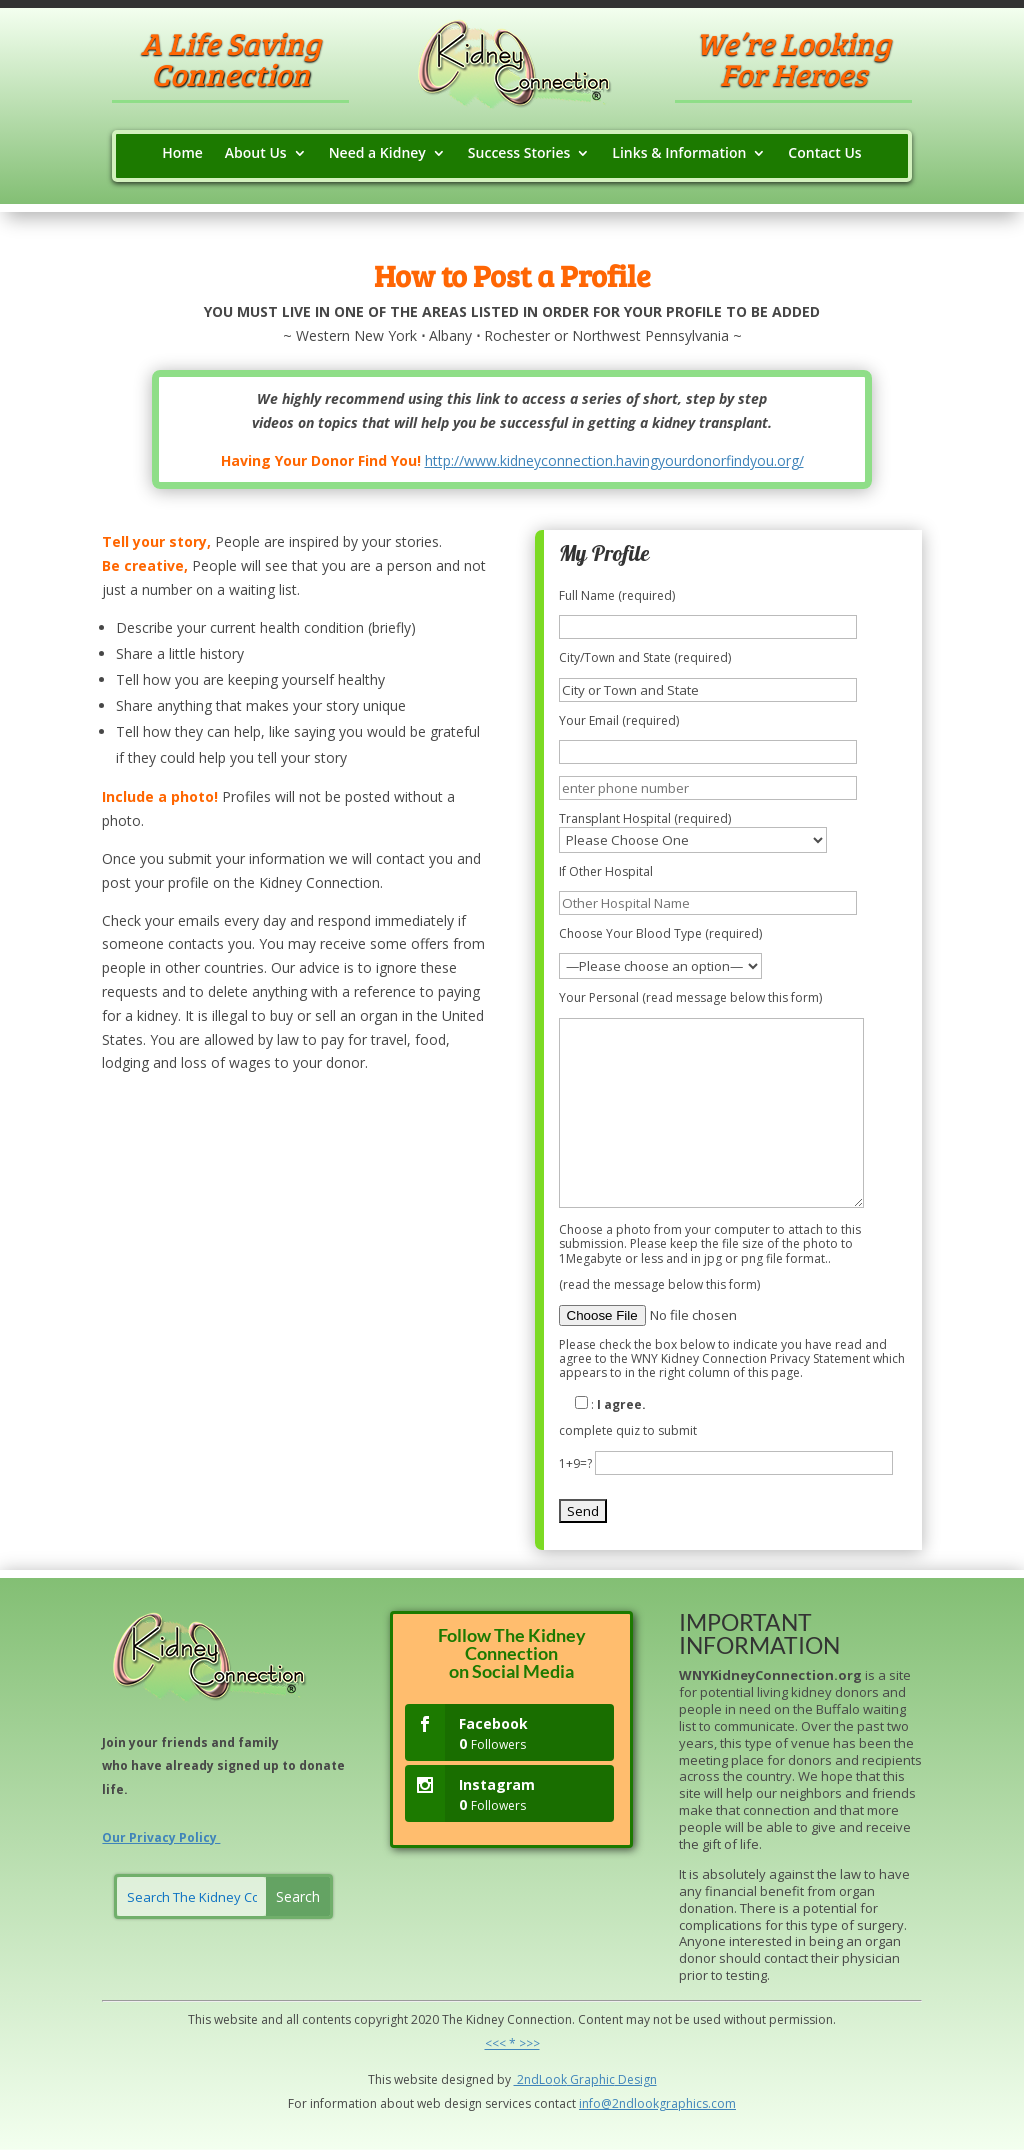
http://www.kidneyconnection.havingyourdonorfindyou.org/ (614, 460)
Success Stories (519, 154)
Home (182, 154)
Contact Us (824, 154)
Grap (583, 2079)
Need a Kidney (377, 154)
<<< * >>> (512, 2043)
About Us (256, 154)
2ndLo (533, 2079)
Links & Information (679, 154)
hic (607, 2079)
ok (560, 2079)
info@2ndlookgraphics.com (657, 2103)
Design (636, 2079)
